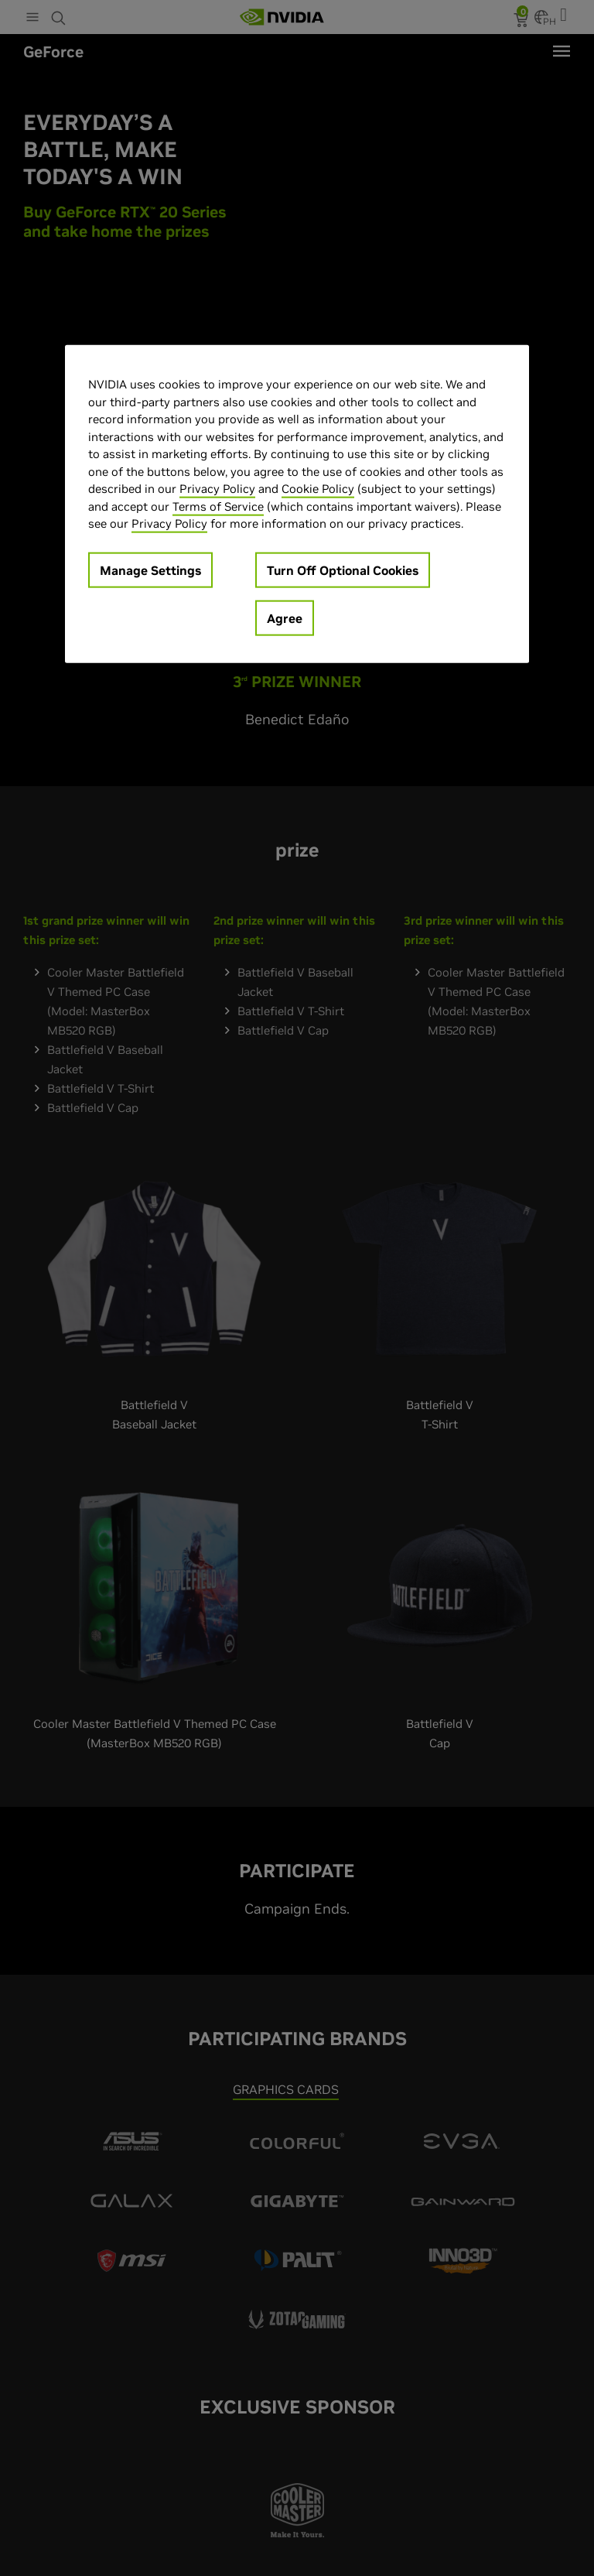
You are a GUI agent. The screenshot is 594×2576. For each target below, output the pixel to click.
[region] (297, 504)
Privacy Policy (217, 488)
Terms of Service (218, 505)
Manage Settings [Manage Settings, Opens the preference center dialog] (150, 569)
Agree (284, 617)
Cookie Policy (318, 488)
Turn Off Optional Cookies (342, 569)
